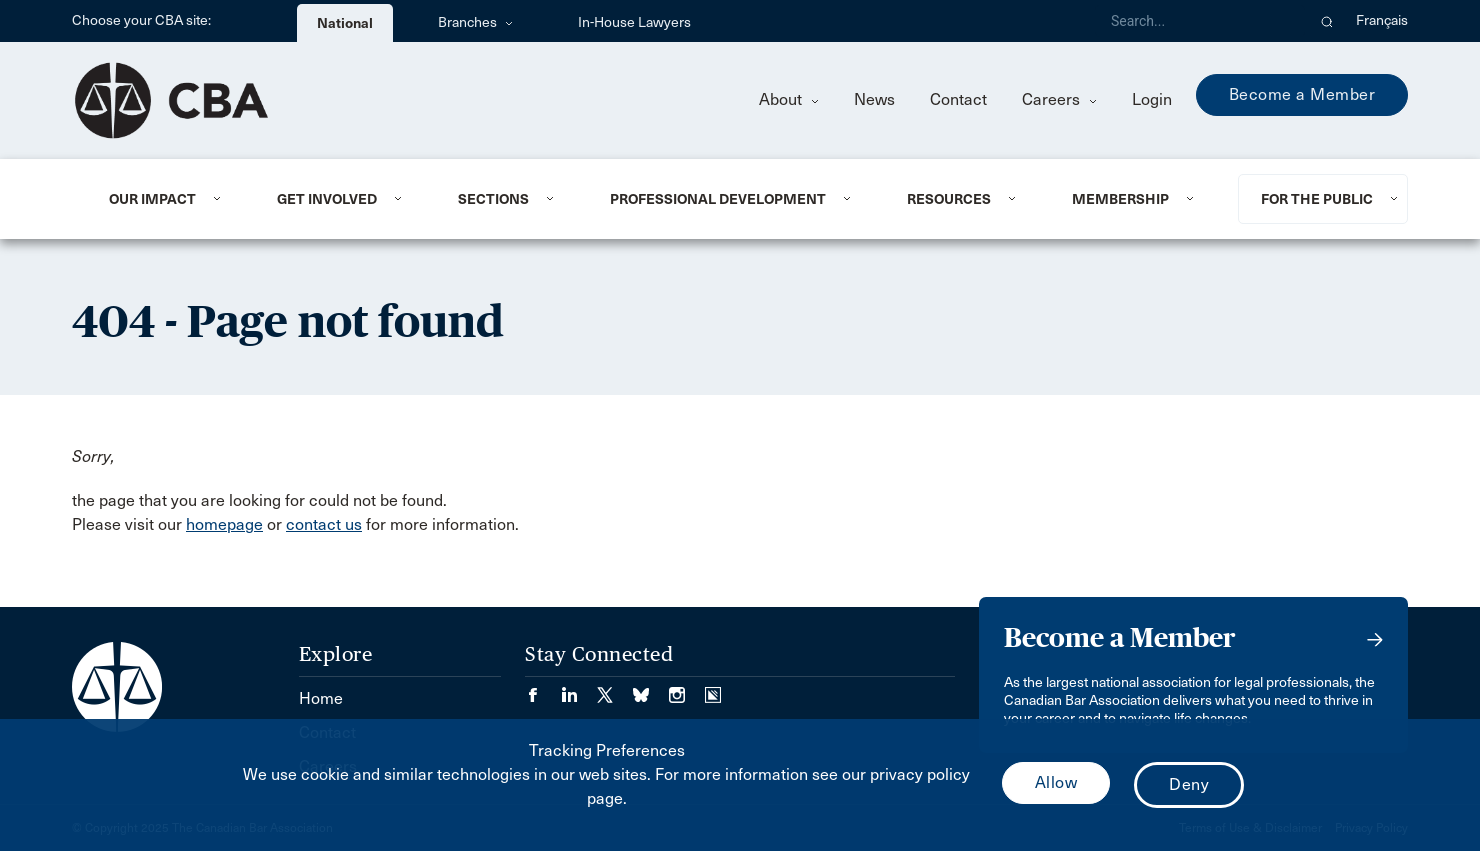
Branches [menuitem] (475, 22)
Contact (958, 99)
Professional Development (718, 199)
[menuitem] (168, 199)
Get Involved (327, 199)
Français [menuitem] (1382, 20)
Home (321, 698)
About (789, 99)
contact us (324, 524)
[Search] (1200, 21)
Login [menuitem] (1152, 99)
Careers (1059, 99)
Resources (949, 199)
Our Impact (152, 199)
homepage (224, 524)
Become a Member (1302, 94)
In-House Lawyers (634, 22)
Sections (493, 199)
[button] (1327, 21)
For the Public (1317, 199)
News (874, 99)
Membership (1120, 199)
